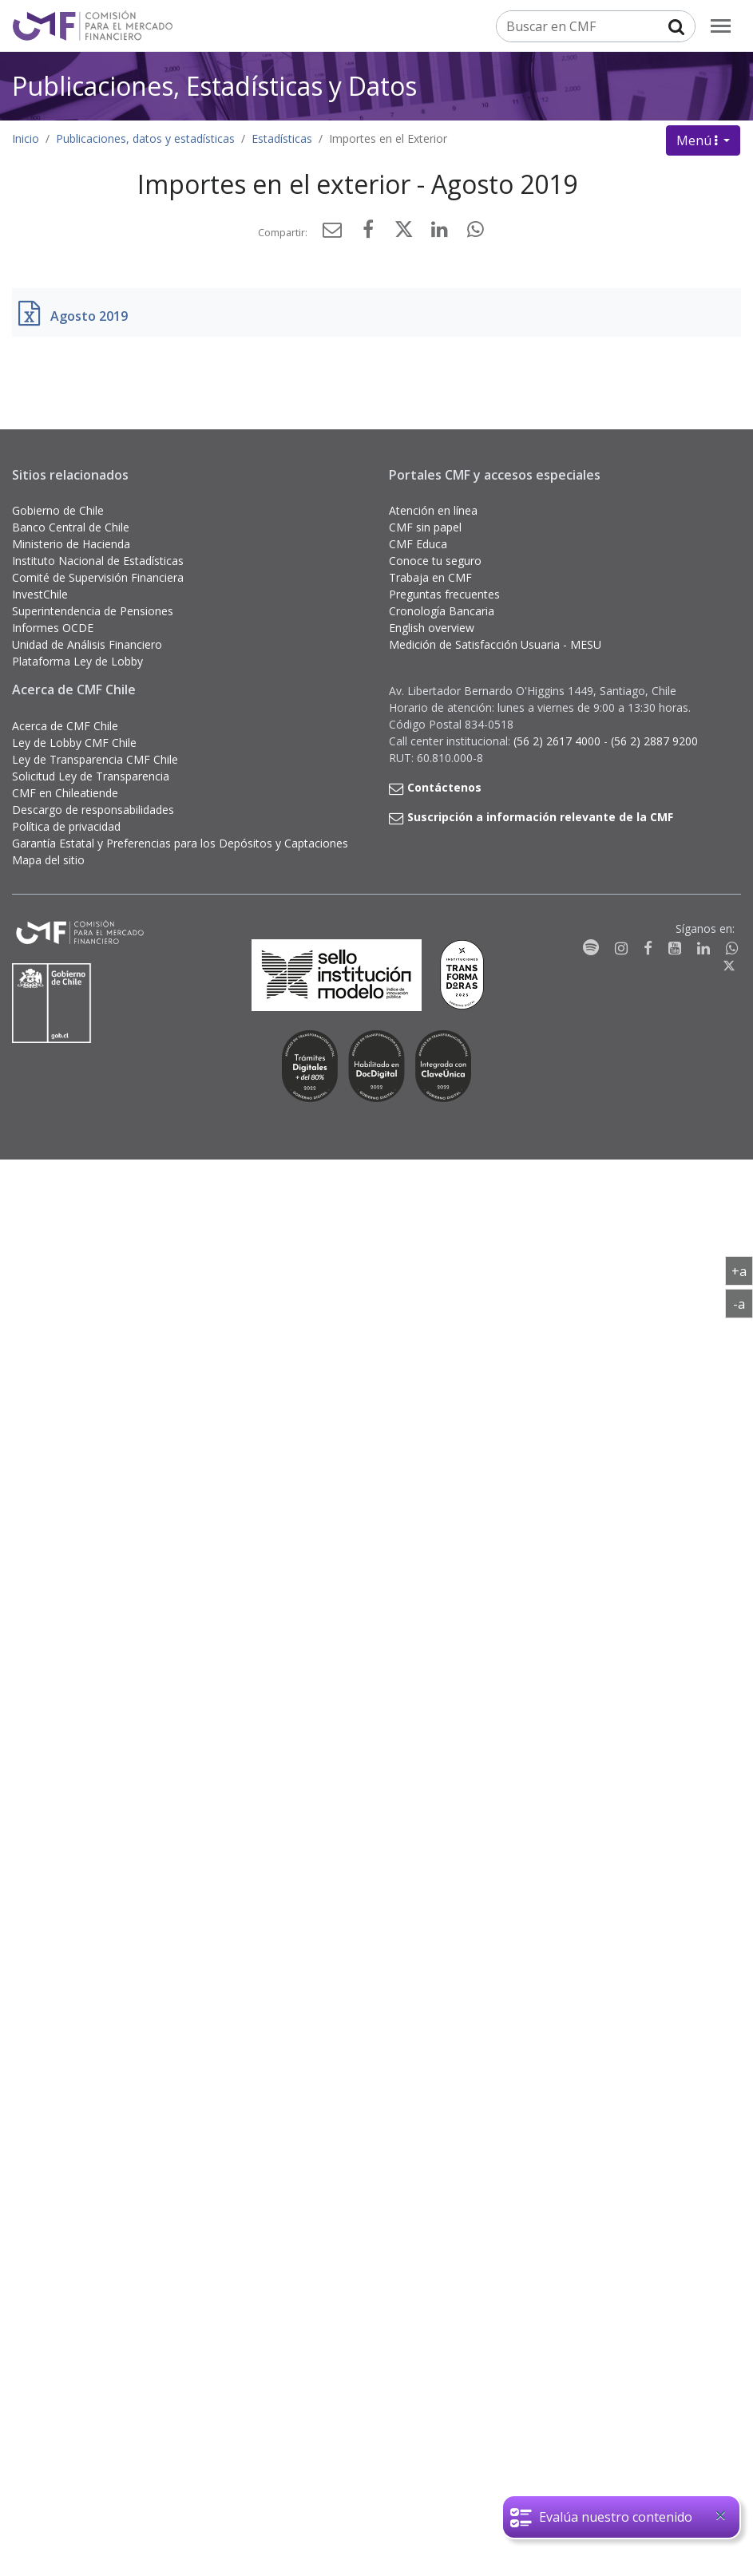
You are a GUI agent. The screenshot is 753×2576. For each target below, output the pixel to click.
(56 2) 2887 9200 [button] (654, 741)
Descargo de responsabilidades (93, 809)
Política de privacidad (66, 826)
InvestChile (40, 594)
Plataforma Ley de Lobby (77, 661)
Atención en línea (433, 510)
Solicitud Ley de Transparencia (90, 776)
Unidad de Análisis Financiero (87, 644)
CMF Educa (418, 543)
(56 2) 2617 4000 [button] (558, 741)
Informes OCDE (52, 627)
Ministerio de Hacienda (71, 543)
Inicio (25, 138)
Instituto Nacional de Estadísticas (98, 560)
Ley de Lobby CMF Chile (74, 742)
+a (742, 1270)
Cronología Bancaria (441, 610)
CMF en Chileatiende (65, 792)
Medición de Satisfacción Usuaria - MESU (495, 644)
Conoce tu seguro (435, 560)
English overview (431, 627)
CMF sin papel (425, 527)
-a (743, 1303)
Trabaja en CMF (430, 577)
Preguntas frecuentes (444, 594)
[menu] (720, 26)
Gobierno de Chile (58, 510)
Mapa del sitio (48, 859)
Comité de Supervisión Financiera (98, 577)
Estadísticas (282, 138)
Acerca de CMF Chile (65, 725)
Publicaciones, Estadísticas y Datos (214, 85)
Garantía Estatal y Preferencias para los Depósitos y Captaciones (180, 843)
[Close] (720, 2515)
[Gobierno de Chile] (52, 1003)
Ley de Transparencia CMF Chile (95, 759)
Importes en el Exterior (388, 138)
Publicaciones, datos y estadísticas (145, 138)
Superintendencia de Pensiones (92, 610)
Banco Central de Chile (70, 527)
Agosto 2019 (89, 316)
